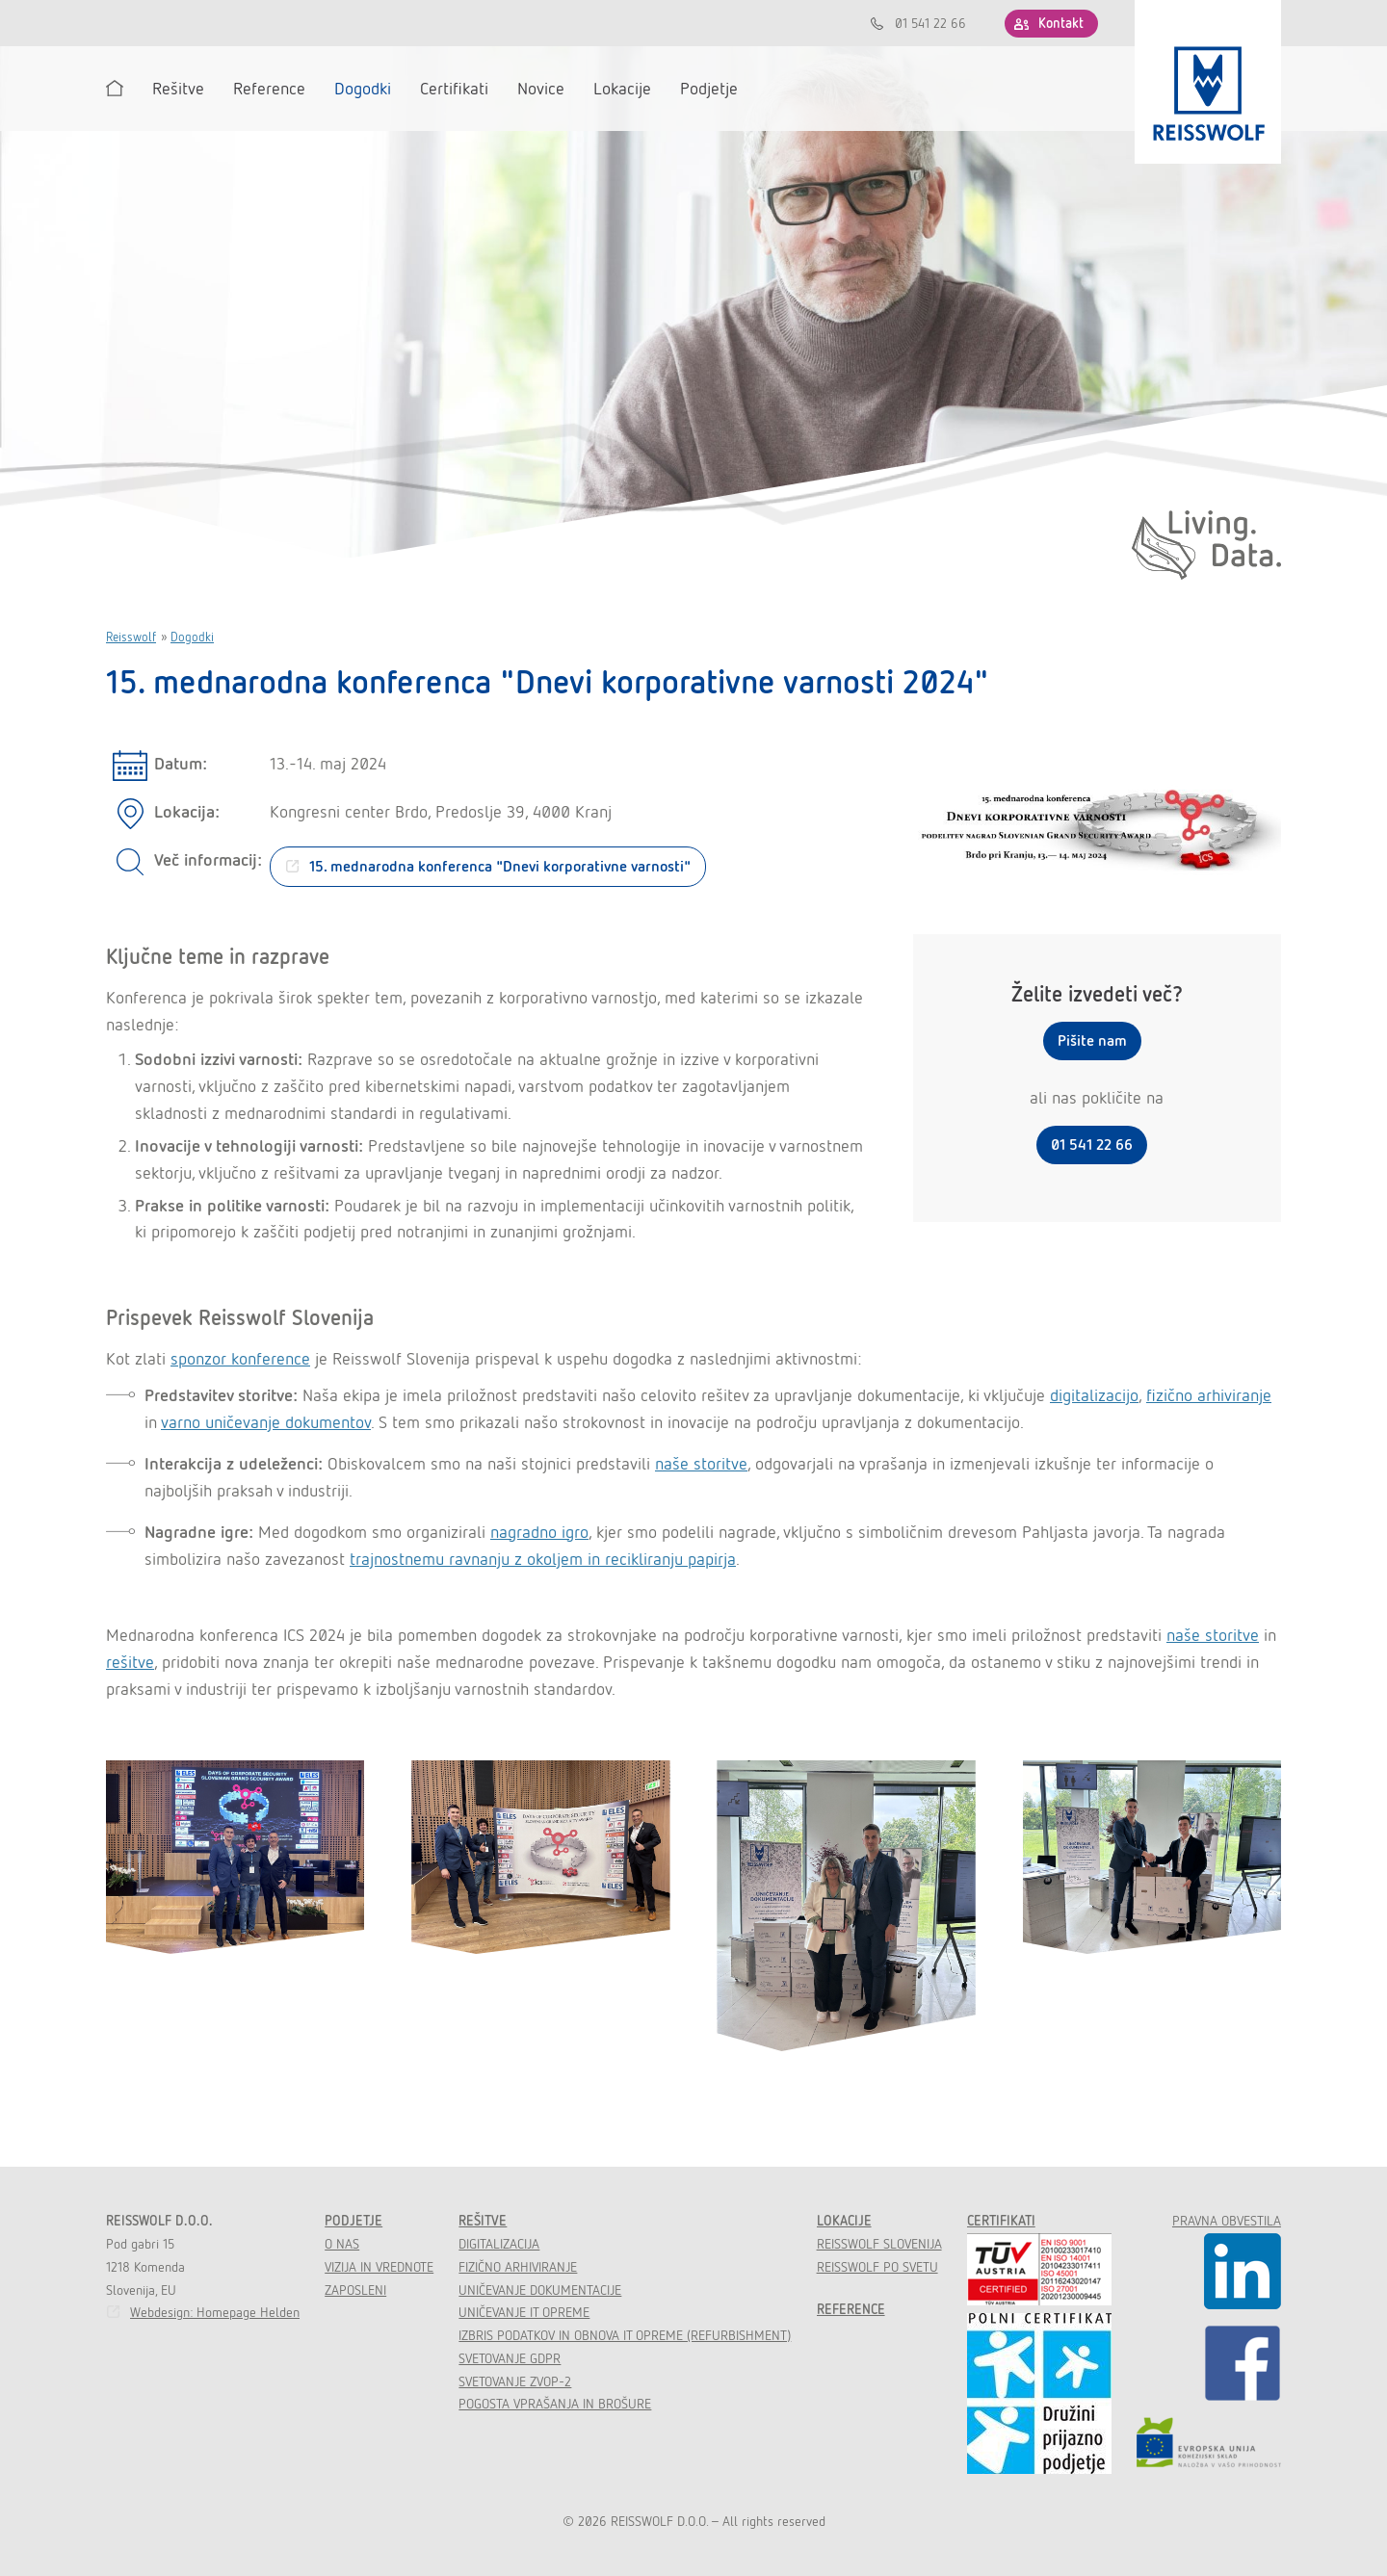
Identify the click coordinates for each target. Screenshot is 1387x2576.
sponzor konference (240, 1358)
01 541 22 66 (930, 23)
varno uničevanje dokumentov (266, 1422)
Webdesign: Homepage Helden (215, 2312)
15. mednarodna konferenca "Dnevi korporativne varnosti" (500, 866)
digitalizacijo (1094, 1395)
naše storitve (701, 1463)
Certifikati (1001, 2220)
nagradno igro (539, 1532)
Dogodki (192, 637)
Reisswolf (131, 637)
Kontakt (1061, 23)
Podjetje (353, 2220)
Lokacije (844, 2220)
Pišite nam (1092, 1040)
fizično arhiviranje (1208, 1395)
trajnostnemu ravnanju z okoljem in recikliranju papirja (543, 1558)
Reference (851, 2309)
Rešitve (482, 2220)
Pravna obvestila (1226, 2220)
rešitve (130, 1662)
